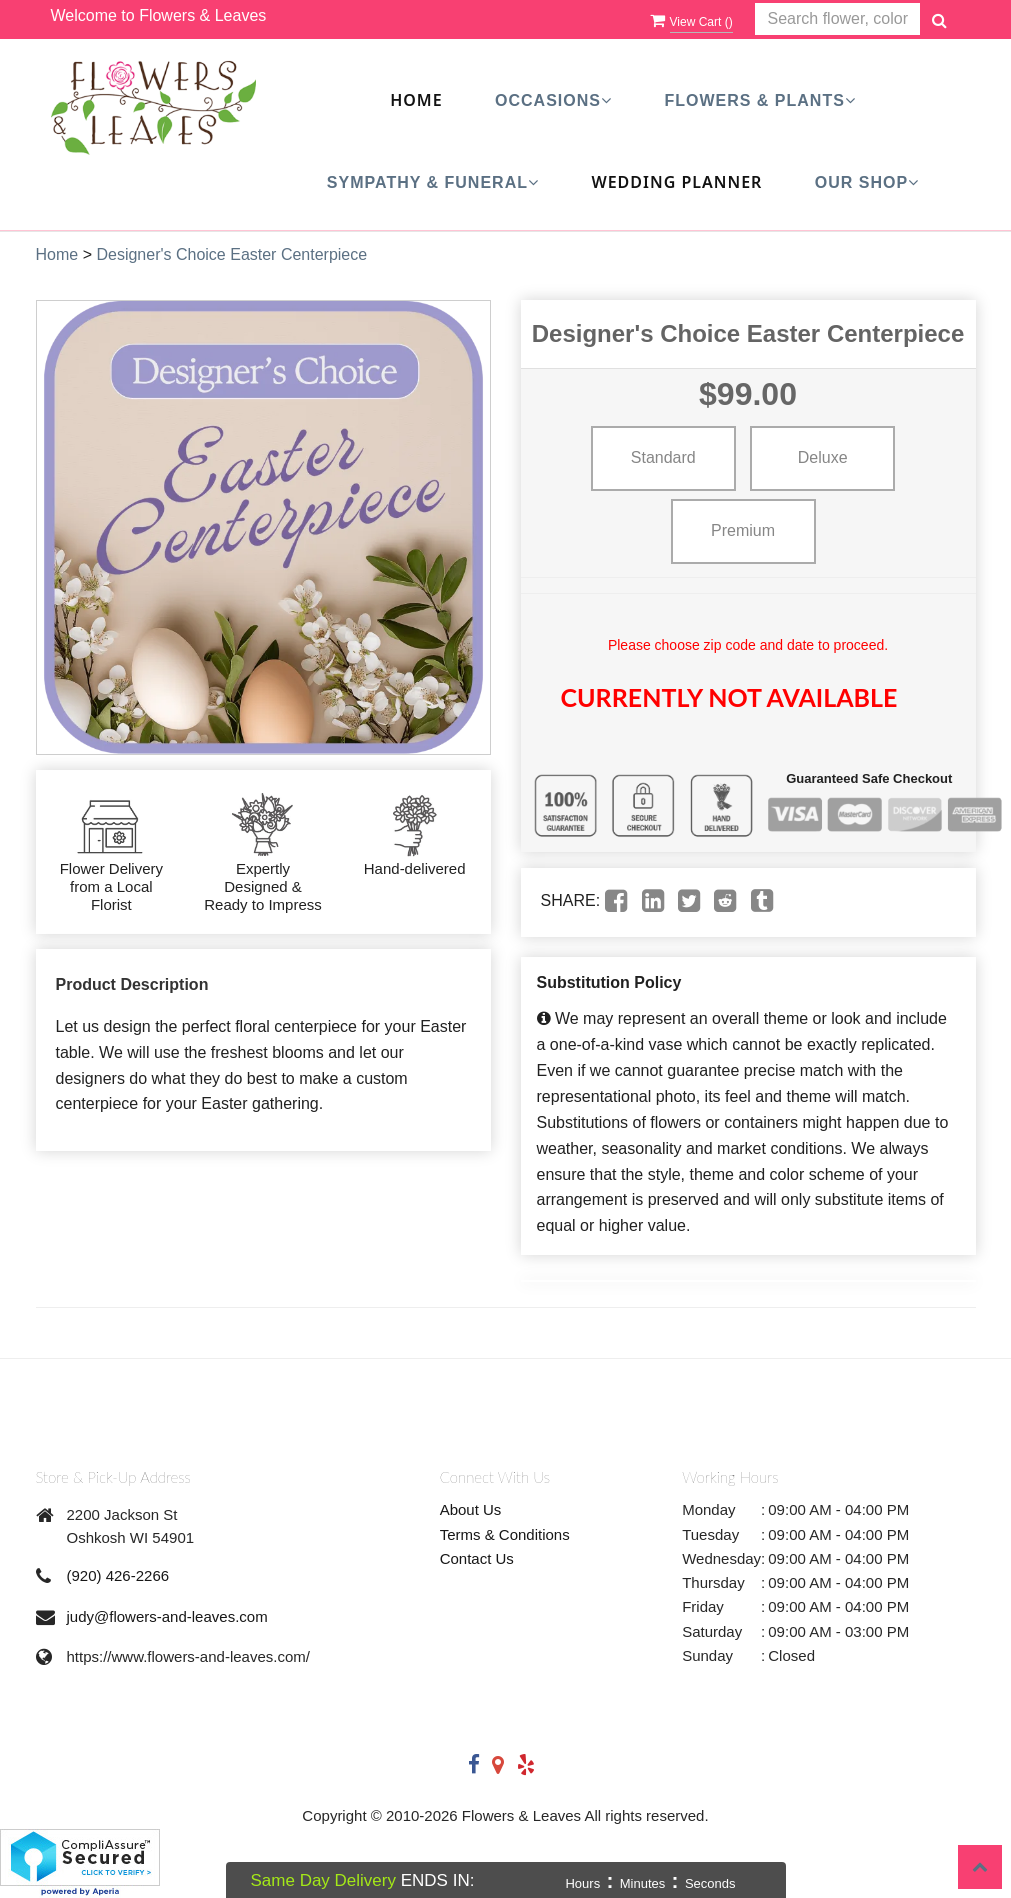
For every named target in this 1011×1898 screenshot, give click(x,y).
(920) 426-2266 (118, 1575)
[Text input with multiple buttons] (837, 19)
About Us (471, 1509)
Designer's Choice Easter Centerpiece (231, 254)
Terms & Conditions (505, 1534)
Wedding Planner (676, 182)
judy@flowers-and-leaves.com (167, 1616)
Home (416, 100)
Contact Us (477, 1558)
